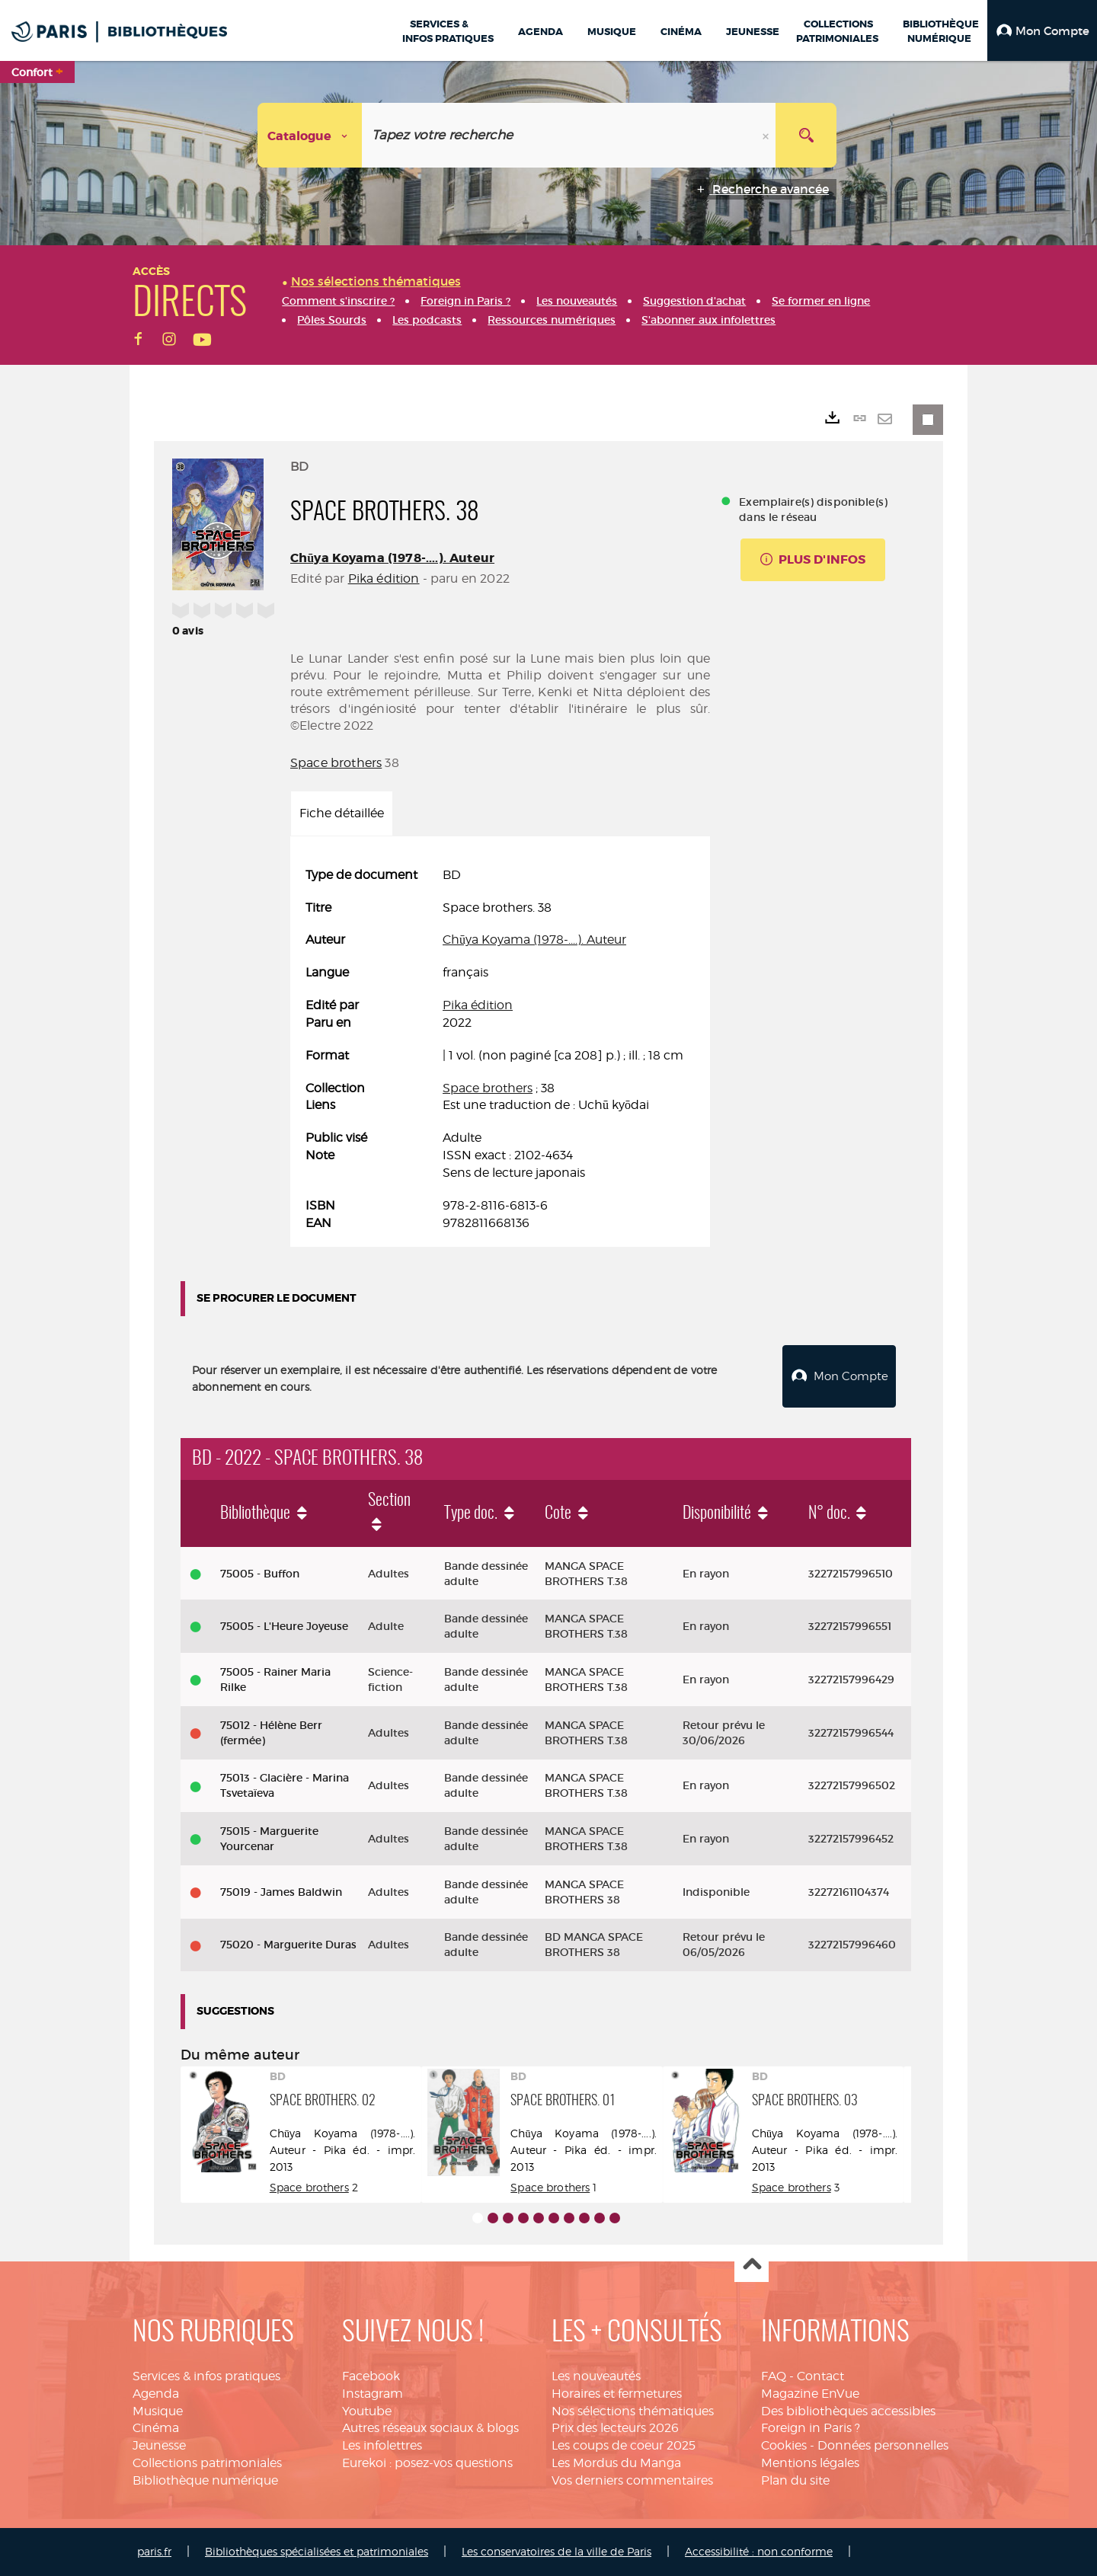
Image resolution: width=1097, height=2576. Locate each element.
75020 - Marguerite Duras (288, 1944)
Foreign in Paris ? (810, 2428)
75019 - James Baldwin (281, 1892)
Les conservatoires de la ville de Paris (556, 2551)
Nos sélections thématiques (633, 2411)
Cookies (784, 2445)
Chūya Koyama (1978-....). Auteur (392, 558)
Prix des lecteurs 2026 (615, 2428)
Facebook (371, 2376)
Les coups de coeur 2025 (624, 2445)
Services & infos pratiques (206, 2376)
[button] (1042, 30)
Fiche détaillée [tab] (341, 813)
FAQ (773, 2376)
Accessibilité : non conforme (759, 2551)
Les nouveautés (596, 2376)
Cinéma (156, 2428)
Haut (751, 2265)
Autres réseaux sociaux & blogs (430, 2428)
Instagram (372, 2393)
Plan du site (795, 2480)
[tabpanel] (500, 1049)
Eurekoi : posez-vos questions (427, 2463)
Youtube (367, 2411)
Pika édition (384, 578)
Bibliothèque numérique (205, 2480)
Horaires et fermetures (617, 2393)
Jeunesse (159, 2445)
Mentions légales (810, 2463)
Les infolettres (382, 2445)
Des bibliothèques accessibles (848, 2411)
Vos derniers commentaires (632, 2480)
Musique (158, 2411)
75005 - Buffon (259, 1573)
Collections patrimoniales (207, 2463)
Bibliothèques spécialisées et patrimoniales (316, 2551)
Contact (820, 2376)
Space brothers (336, 763)
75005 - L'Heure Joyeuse (284, 1626)
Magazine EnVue (810, 2393)
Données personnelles (882, 2445)
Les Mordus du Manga (616, 2463)
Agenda (156, 2393)
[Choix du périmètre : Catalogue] (310, 135)
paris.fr (154, 2551)
